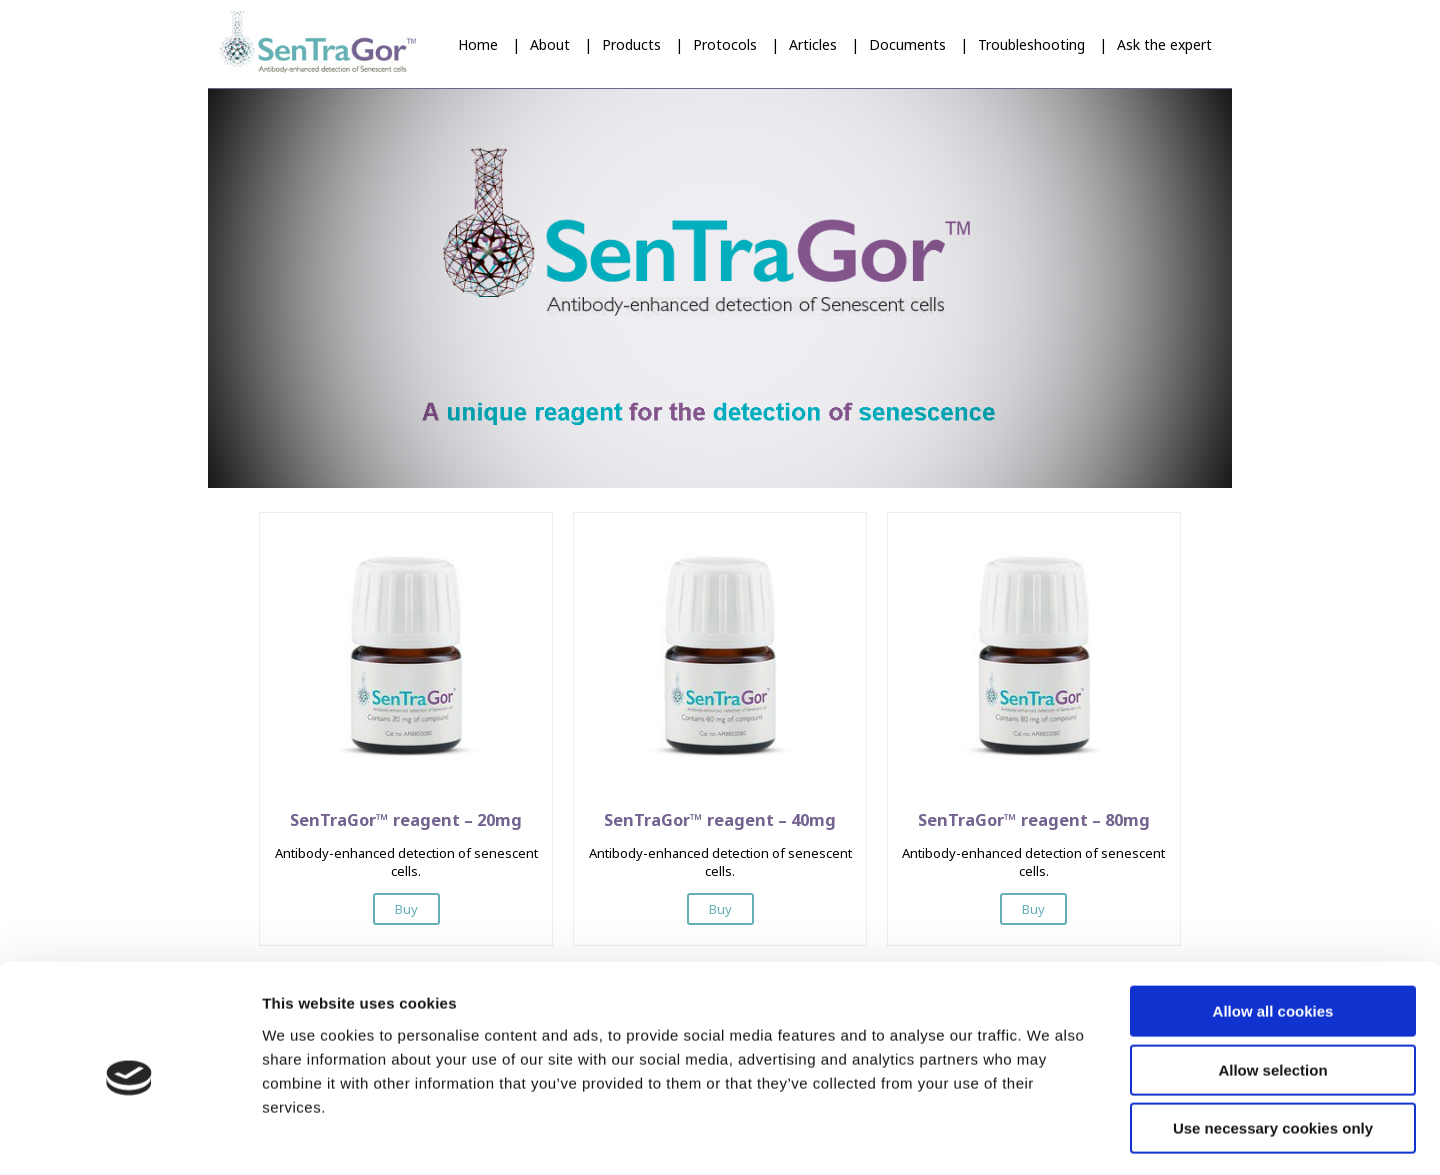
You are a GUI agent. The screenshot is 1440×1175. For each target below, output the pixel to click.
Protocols (725, 44)
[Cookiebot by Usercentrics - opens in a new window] (129, 1136)
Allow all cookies (1273, 930)
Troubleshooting (1031, 44)
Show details (1049, 1135)
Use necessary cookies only (1273, 1047)
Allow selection (1272, 989)
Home (478, 44)
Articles (813, 44)
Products (631, 44)
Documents (907, 44)
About (550, 44)
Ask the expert (1164, 44)
